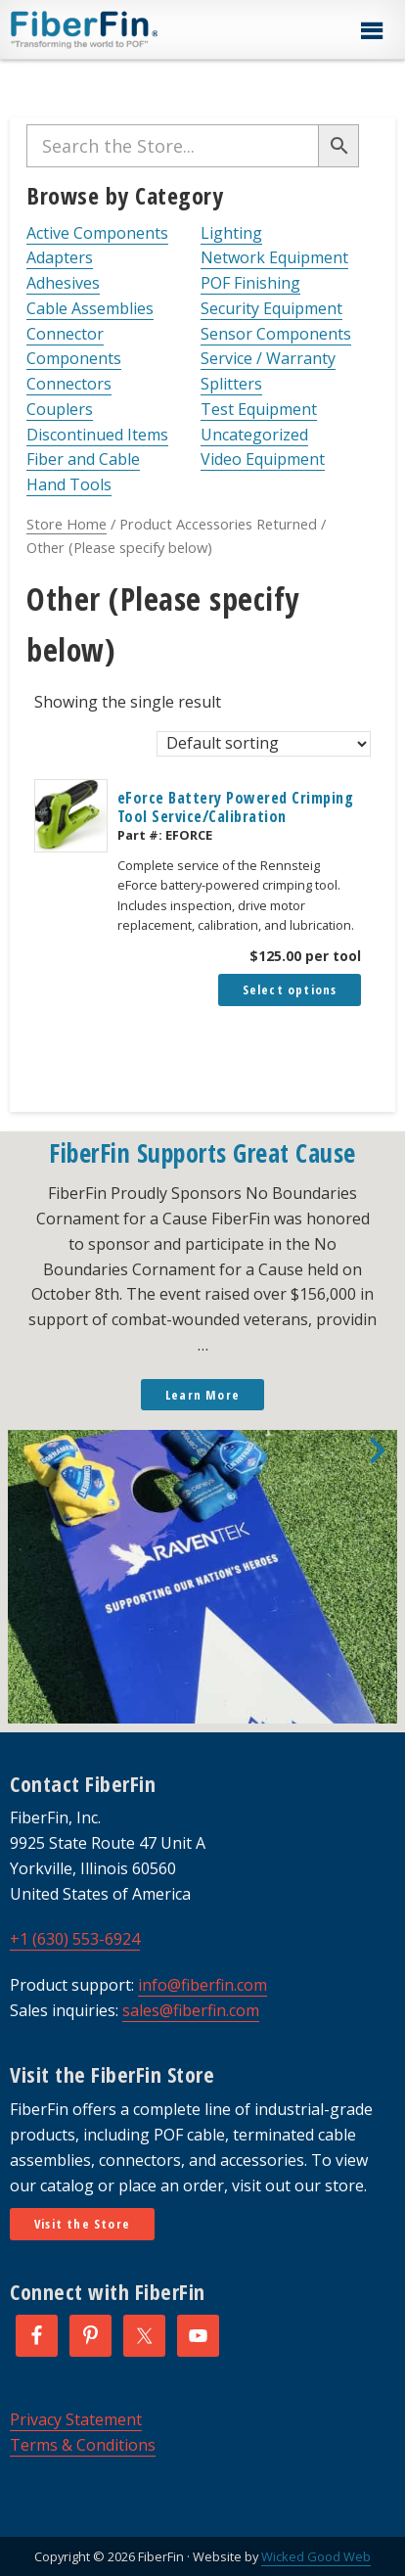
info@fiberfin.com (202, 1985)
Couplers (59, 409)
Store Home (66, 523)
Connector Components (73, 346)
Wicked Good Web (316, 2556)
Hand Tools (69, 484)
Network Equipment (274, 257)
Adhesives (63, 283)
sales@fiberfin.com (190, 2010)
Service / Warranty (268, 358)
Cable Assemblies (90, 308)
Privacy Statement (76, 2419)
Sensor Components (276, 334)
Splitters (231, 383)
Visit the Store (82, 2223)
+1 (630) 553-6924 (75, 1939)
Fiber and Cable (83, 459)
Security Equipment (271, 308)
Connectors (69, 383)
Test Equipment (259, 409)
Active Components (97, 233)
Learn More (202, 1394)
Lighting (231, 233)
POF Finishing (250, 283)
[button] (370, 31)
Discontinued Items (97, 434)
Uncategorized (254, 434)
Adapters (59, 257)
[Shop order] (264, 744)
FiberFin (121, 29)
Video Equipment (263, 459)
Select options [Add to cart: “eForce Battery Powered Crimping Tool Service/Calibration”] (290, 989)
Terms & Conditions (83, 2445)
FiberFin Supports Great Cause (202, 1153)
